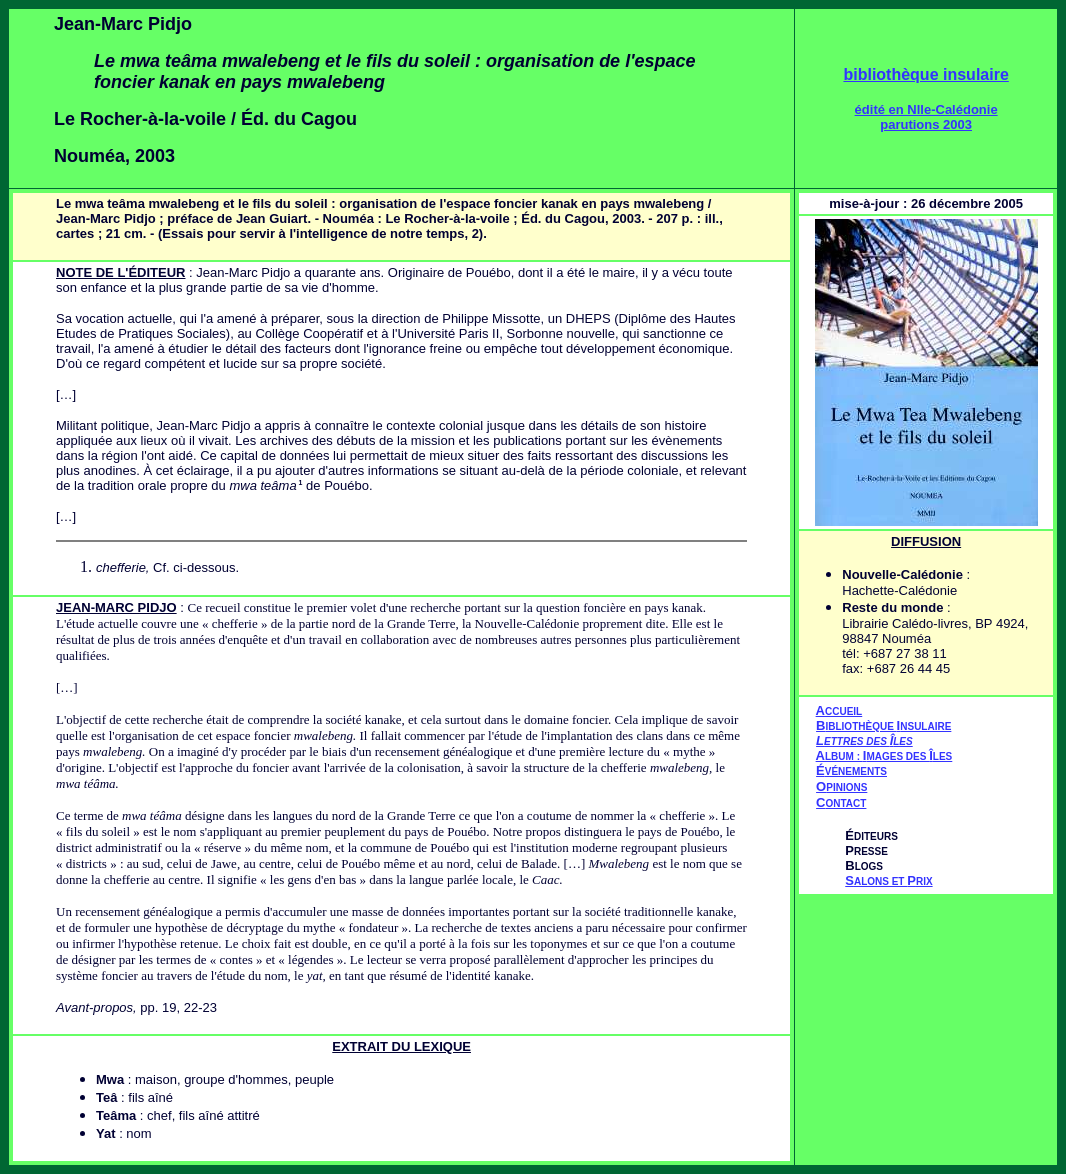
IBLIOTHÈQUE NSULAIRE (888, 726)
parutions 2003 (926, 124)
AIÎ (884, 755)
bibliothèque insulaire (925, 74)
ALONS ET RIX (888, 881)
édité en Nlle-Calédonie (926, 109)
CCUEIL (843, 711)
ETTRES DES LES (868, 741)
